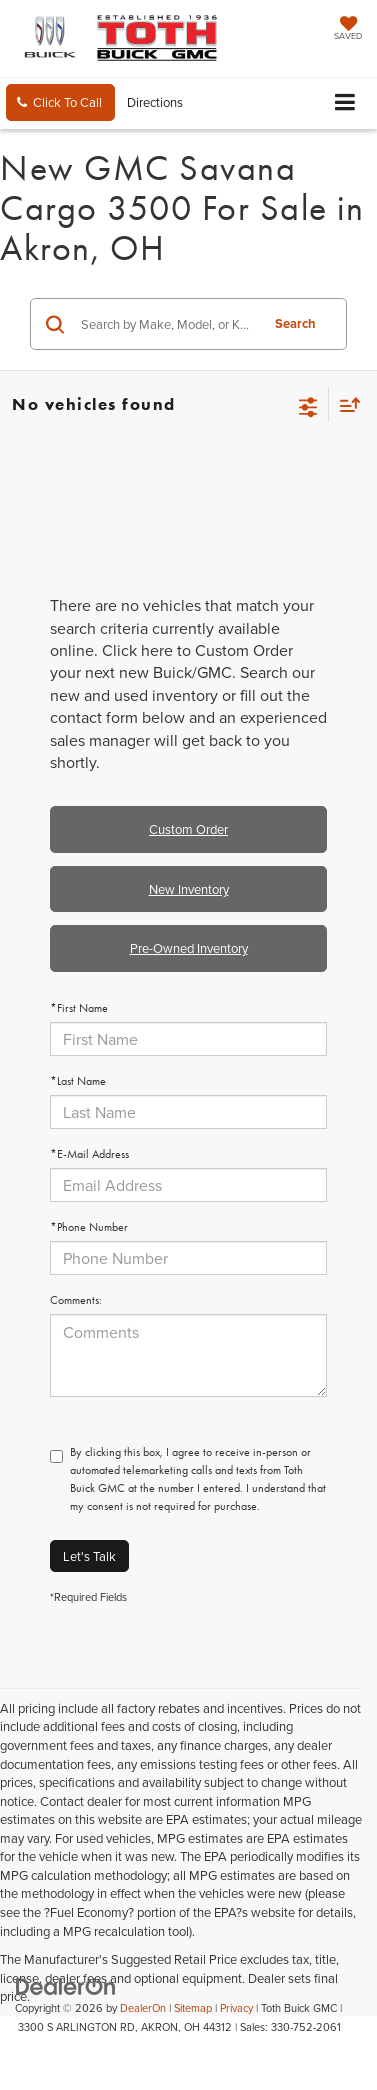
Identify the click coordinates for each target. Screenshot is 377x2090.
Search (295, 323)
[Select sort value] (345, 404)
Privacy (236, 2008)
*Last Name (78, 1081)
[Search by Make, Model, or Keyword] (167, 324)
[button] (60, 102)
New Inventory (189, 889)
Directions (155, 102)
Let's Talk (89, 1556)
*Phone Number (89, 1227)
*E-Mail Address (89, 1154)
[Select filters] (308, 405)
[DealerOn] (66, 1985)
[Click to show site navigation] (345, 103)
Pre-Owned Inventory (189, 948)
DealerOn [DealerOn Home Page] (143, 2008)
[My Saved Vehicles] (348, 30)
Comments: (76, 1300)
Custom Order (188, 829)
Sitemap (193, 2008)
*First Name (79, 1008)
